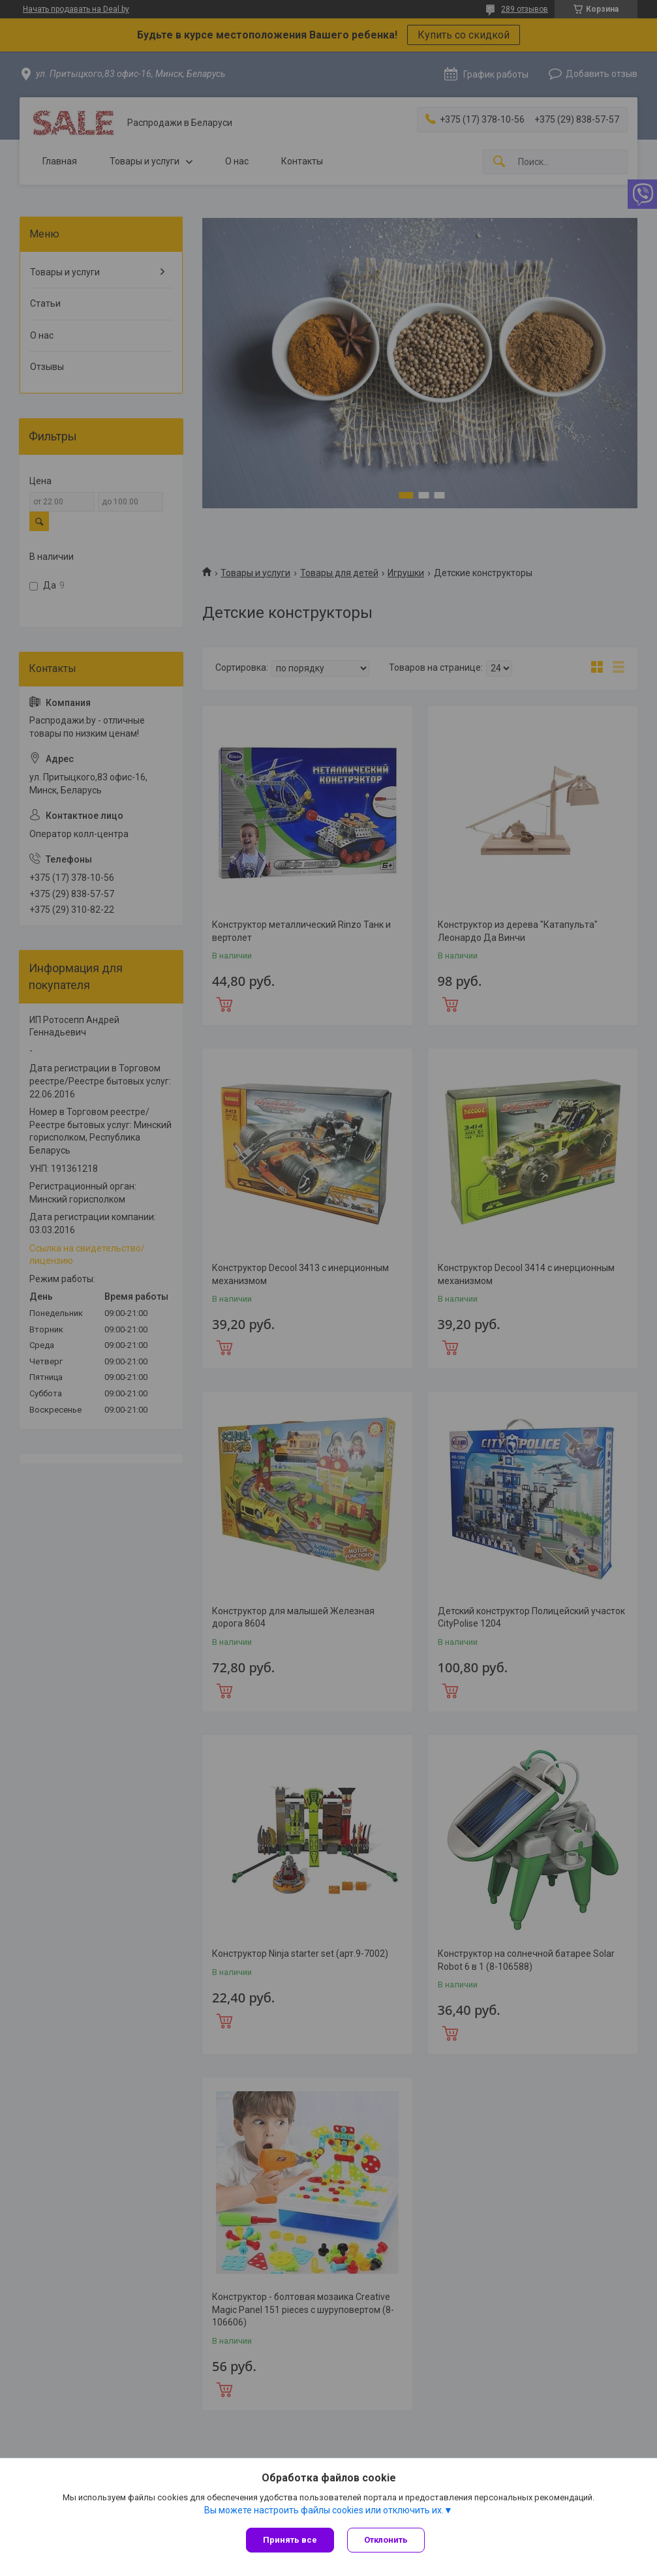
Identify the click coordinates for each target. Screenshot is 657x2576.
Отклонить (386, 2540)
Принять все (290, 2540)
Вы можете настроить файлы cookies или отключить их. (324, 2510)
